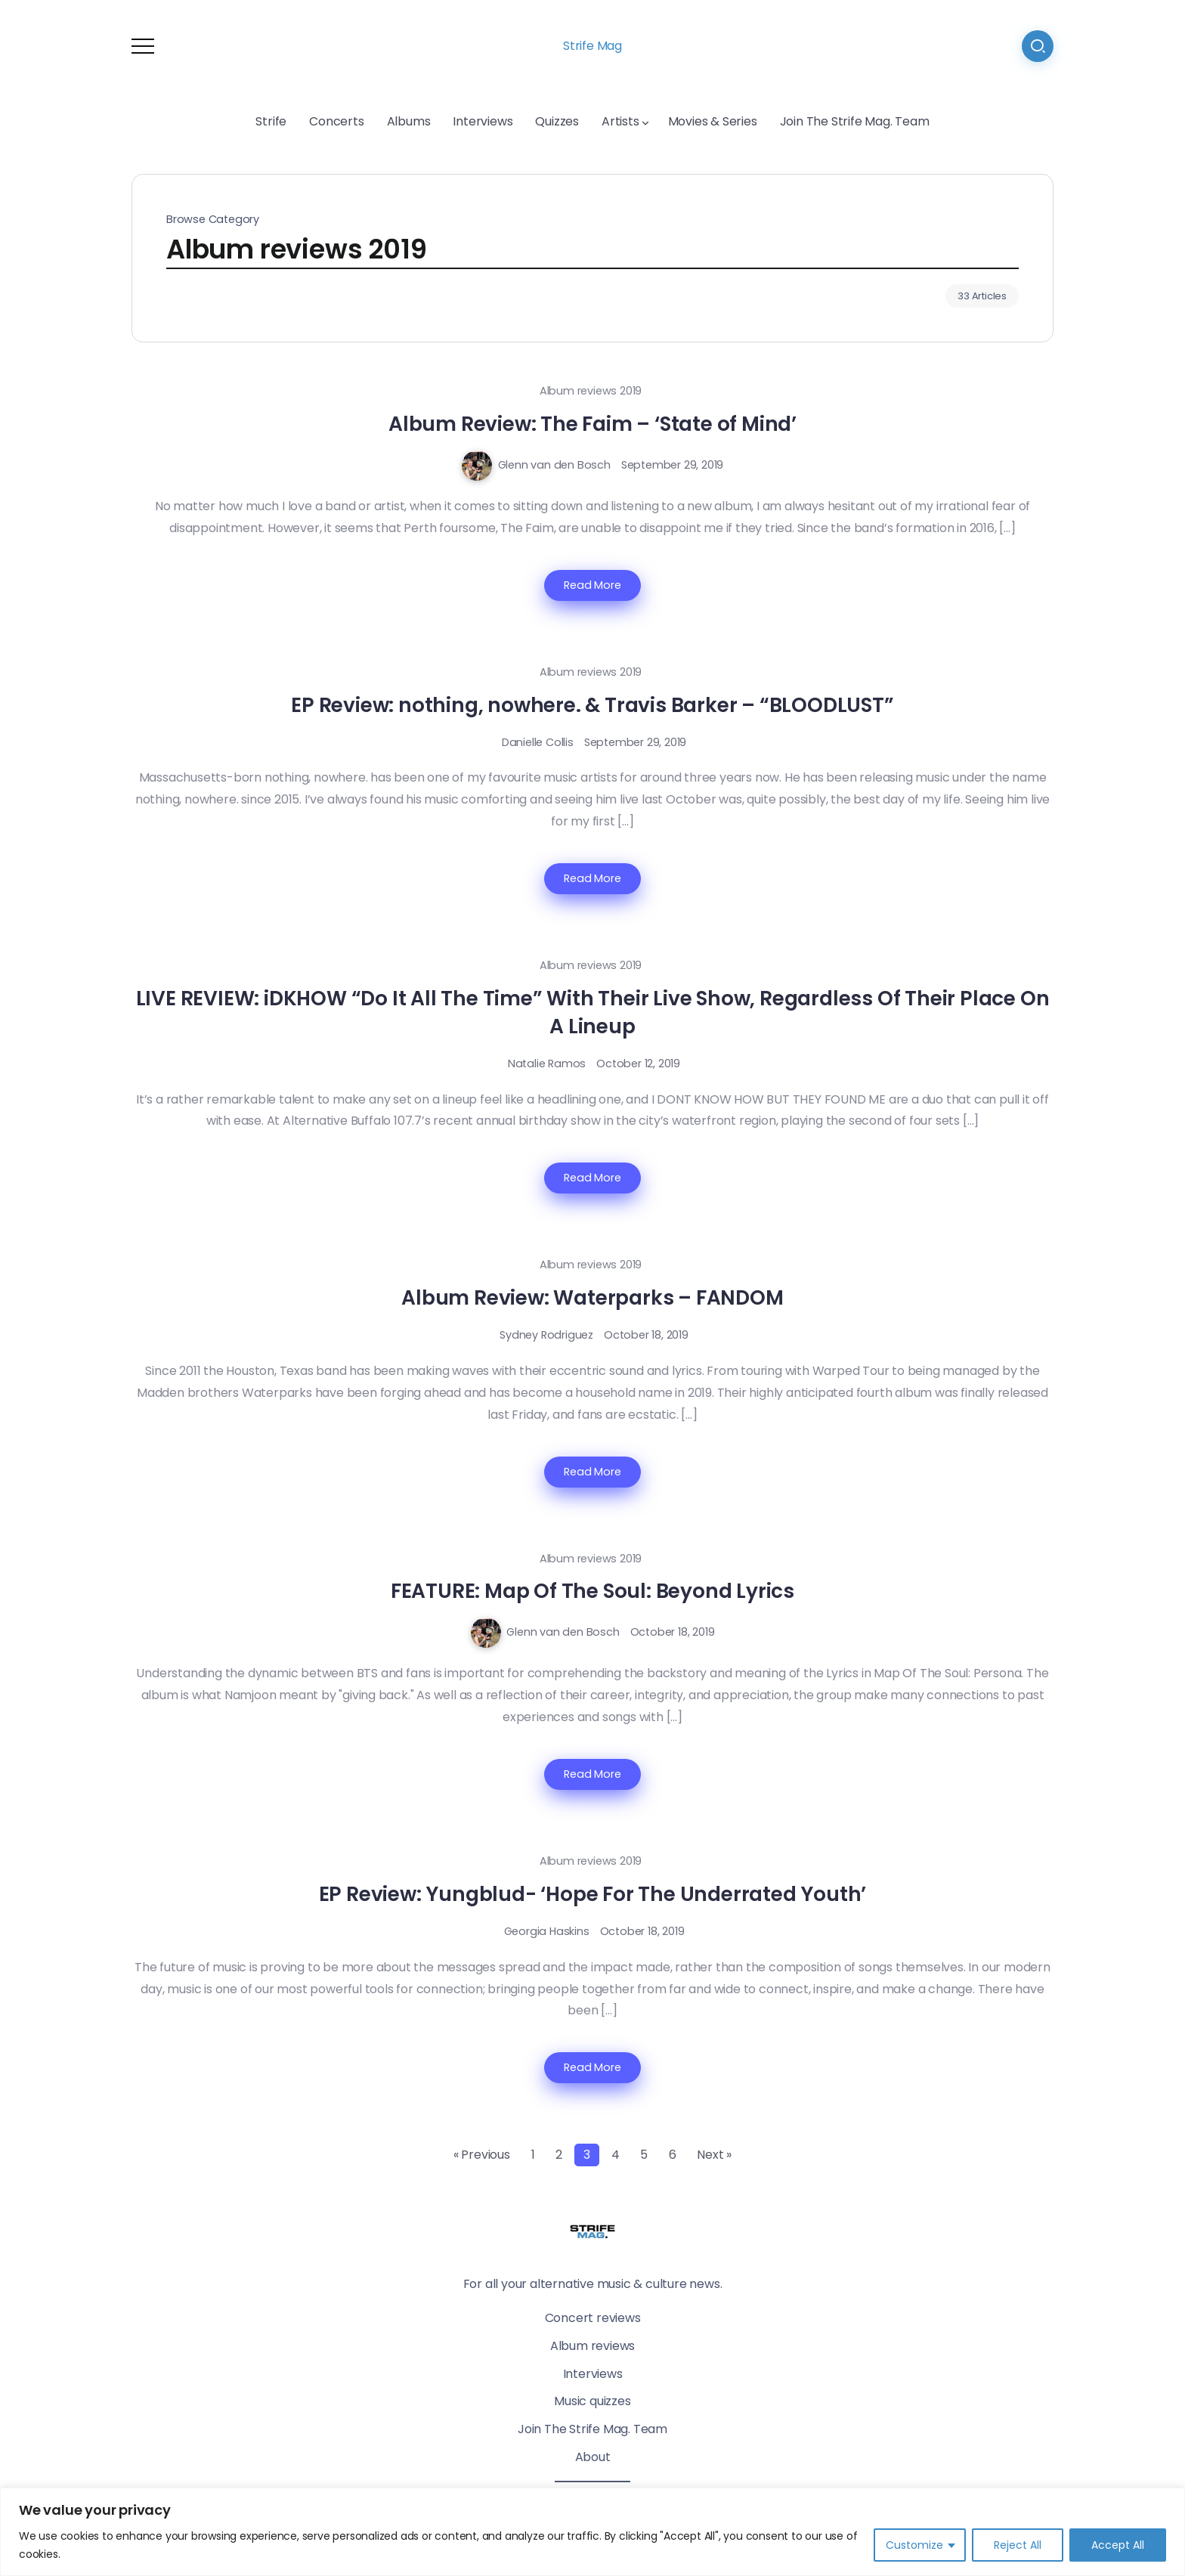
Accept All (1117, 2545)
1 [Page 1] (533, 2154)
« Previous (481, 2154)
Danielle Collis (538, 742)
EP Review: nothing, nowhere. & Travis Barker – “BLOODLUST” (592, 705)
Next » (714, 2154)
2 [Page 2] (558, 2154)
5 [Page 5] (644, 2154)
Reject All (1017, 2545)
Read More (592, 585)
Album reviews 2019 (591, 390)
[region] (592, 2532)
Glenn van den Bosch (554, 464)
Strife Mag (592, 45)
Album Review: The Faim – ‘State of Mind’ (592, 424)
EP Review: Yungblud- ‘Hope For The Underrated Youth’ (593, 1894)
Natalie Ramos (547, 1063)
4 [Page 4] (615, 2154)
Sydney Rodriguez (546, 1334)
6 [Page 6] (672, 2154)
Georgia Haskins (546, 1931)
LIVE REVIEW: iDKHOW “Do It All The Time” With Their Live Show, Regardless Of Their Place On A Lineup (593, 1012)
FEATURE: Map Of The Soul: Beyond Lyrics (592, 1591)
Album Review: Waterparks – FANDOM (592, 1297)
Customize (914, 2545)
